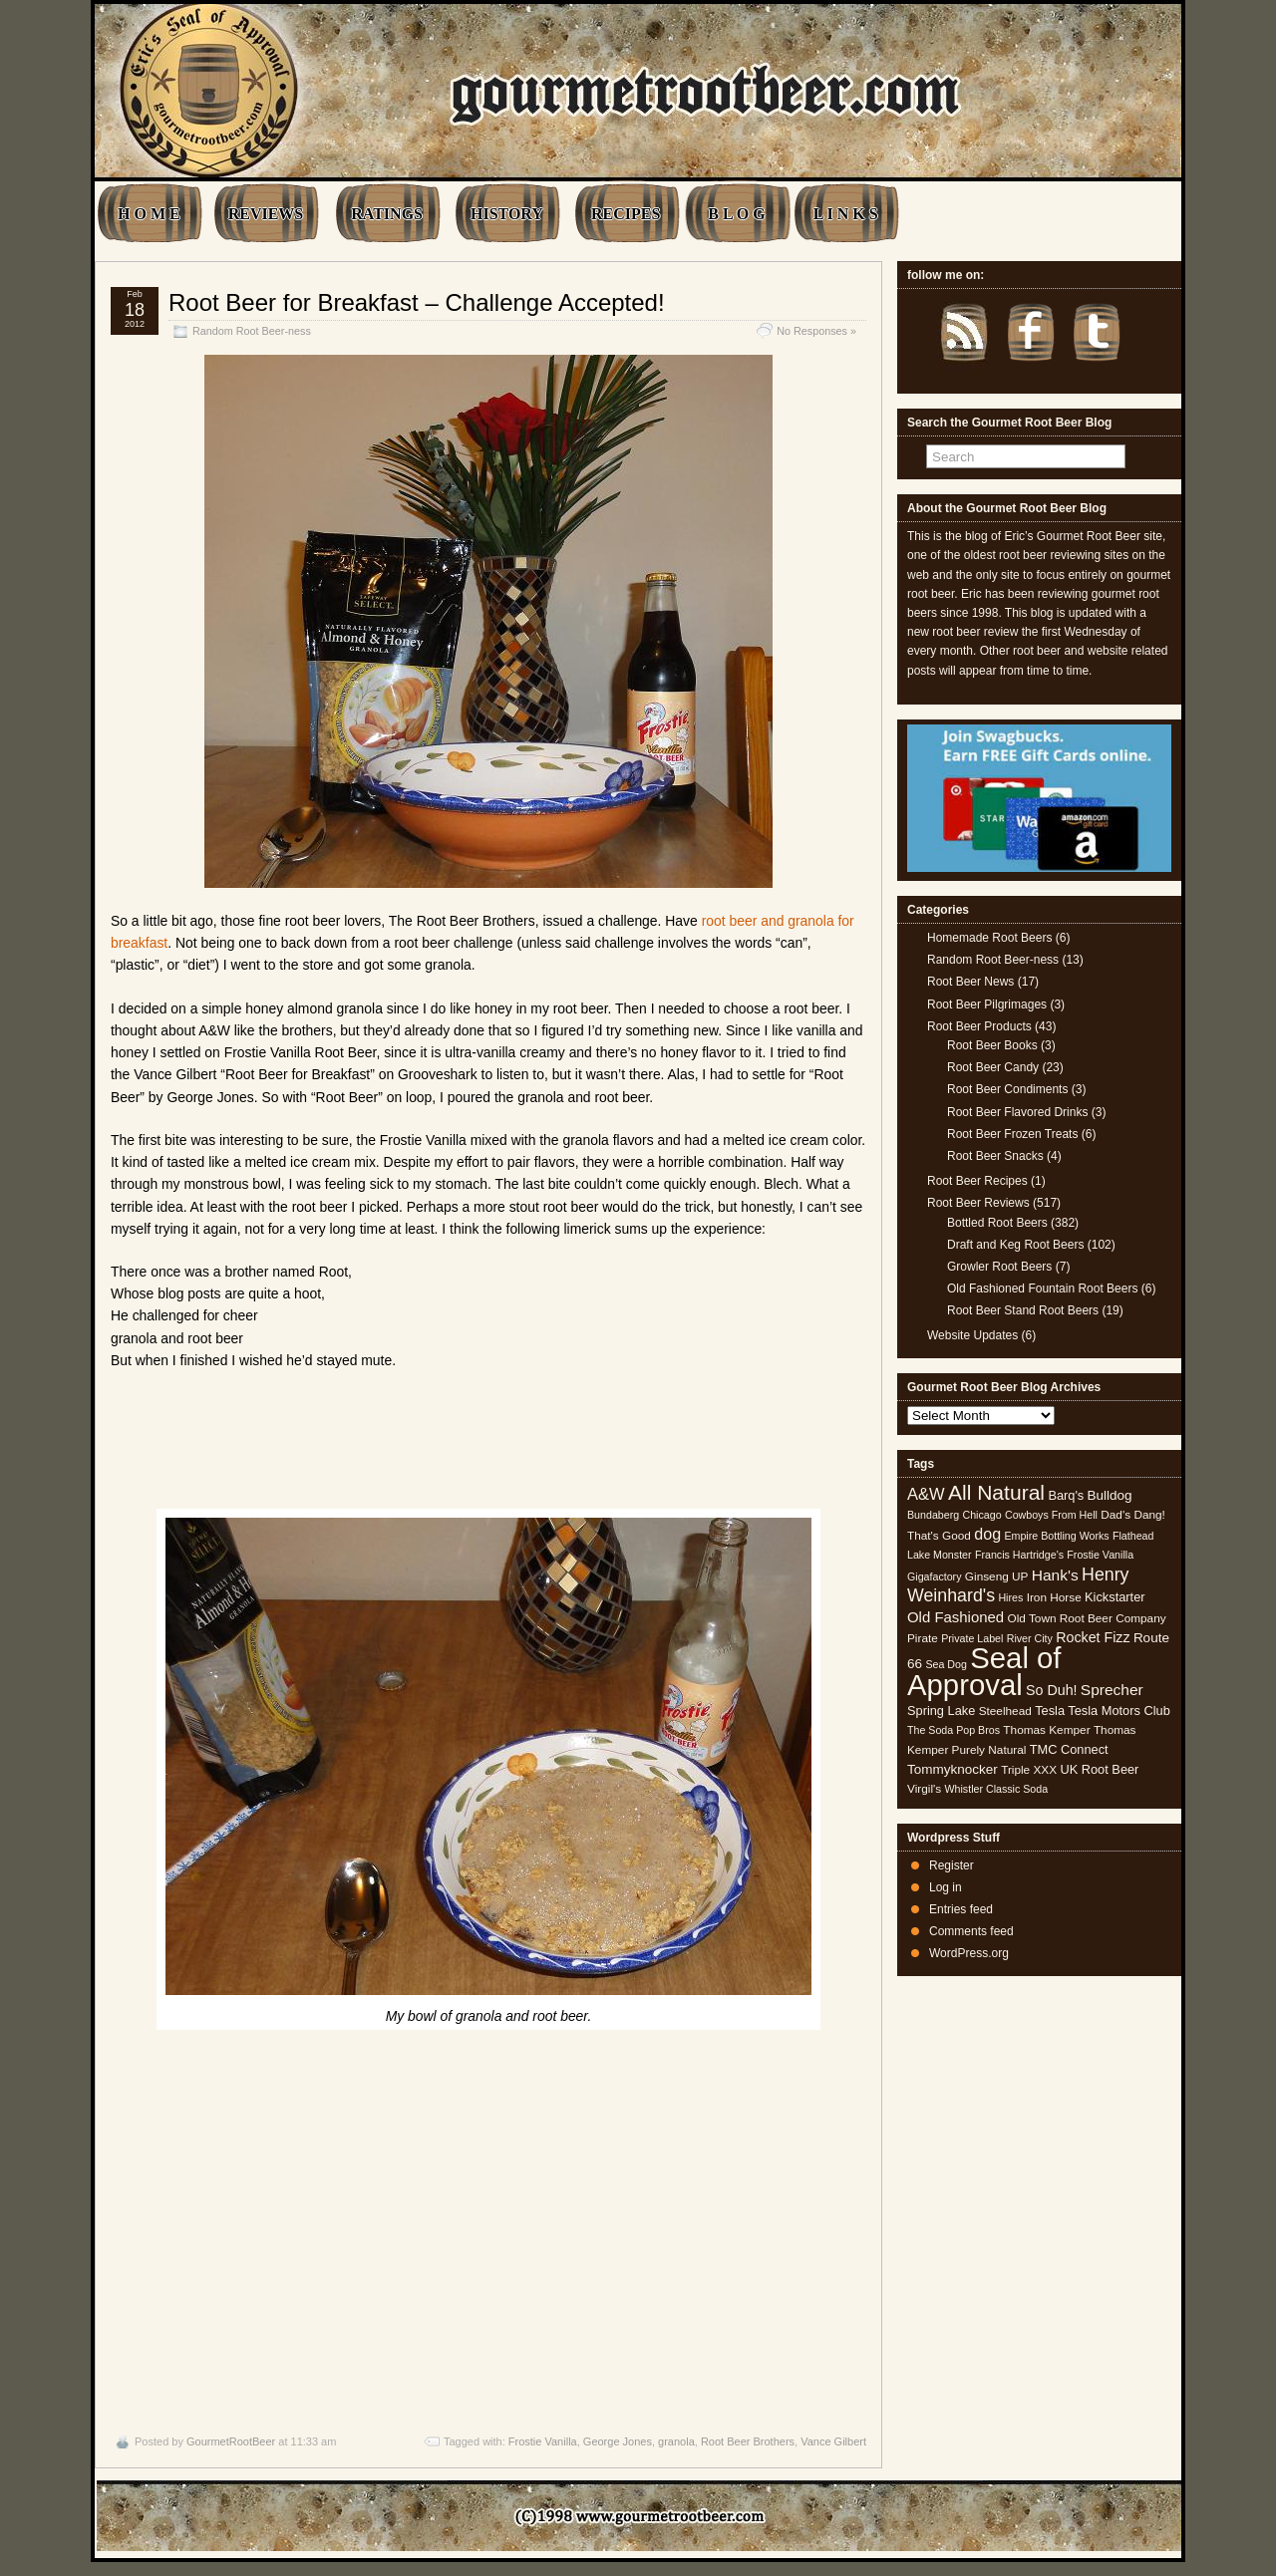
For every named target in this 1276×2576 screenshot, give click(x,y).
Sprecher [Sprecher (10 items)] (1112, 1689)
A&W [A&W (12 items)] (926, 1494)
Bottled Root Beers (997, 1223)
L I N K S (845, 213)
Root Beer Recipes (977, 1181)
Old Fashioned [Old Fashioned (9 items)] (955, 1616)
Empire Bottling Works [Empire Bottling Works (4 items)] (1056, 1536)
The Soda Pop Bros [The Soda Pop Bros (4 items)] (953, 1730)
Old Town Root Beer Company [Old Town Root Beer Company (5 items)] (1087, 1618)
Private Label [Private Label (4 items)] (972, 1638)
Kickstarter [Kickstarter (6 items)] (1114, 1596)
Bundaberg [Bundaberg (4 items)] (933, 1515)
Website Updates (972, 1335)
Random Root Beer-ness (251, 331)
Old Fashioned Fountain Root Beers (1042, 1288)
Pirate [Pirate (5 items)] (922, 1638)
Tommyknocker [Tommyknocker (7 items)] (952, 1769)
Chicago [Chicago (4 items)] (982, 1515)
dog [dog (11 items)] (987, 1534)
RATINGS (387, 213)
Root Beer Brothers (748, 2441)
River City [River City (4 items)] (1030, 1638)
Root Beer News (970, 982)
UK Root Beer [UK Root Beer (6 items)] (1099, 1769)
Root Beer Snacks (995, 1156)
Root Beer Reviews (978, 1203)
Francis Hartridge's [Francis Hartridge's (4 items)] (1019, 1555)
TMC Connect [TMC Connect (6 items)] (1069, 1749)
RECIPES (625, 213)
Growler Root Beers (999, 1267)
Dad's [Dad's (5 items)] (1115, 1515)
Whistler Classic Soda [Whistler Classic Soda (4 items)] (997, 1789)
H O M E (149, 213)
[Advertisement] (488, 2227)
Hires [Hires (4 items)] (1010, 1597)
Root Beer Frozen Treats (1012, 1134)
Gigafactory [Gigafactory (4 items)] (934, 1576)
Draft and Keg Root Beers (1015, 1245)
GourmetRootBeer (230, 2441)
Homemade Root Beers (989, 938)
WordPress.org (969, 1953)
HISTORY (507, 213)
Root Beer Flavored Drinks (1017, 1112)
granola (676, 2441)
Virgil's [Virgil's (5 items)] (924, 1789)
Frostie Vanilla (542, 2441)
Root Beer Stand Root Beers (1023, 1310)
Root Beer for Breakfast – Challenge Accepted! (416, 302)
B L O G (736, 213)
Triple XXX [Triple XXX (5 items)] (1029, 1770)
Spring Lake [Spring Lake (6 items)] (941, 1710)
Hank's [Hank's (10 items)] (1055, 1575)
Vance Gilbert (833, 2441)
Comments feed (971, 1931)
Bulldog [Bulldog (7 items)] (1110, 1495)
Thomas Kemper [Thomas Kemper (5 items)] (1046, 1730)
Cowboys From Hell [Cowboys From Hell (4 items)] (1051, 1515)
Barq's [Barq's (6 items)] (1066, 1495)
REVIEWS (266, 213)
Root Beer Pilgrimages (987, 1004)
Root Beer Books (992, 1045)
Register (951, 1865)
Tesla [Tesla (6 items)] (1050, 1710)
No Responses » (816, 331)
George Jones (617, 2441)
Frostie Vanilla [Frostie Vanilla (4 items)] (1100, 1555)
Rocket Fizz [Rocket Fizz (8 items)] (1092, 1637)
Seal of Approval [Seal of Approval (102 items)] (984, 1670)
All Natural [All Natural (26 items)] (996, 1492)
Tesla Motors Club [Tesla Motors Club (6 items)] (1118, 1710)
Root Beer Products (979, 1026)
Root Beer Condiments (1007, 1089)
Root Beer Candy (993, 1067)
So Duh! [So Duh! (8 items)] (1051, 1690)
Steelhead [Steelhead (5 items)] (1005, 1711)
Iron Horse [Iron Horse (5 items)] (1054, 1597)
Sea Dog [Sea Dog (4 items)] (945, 1664)
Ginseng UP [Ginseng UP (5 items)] (997, 1576)
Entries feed (961, 1909)
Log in (945, 1887)
